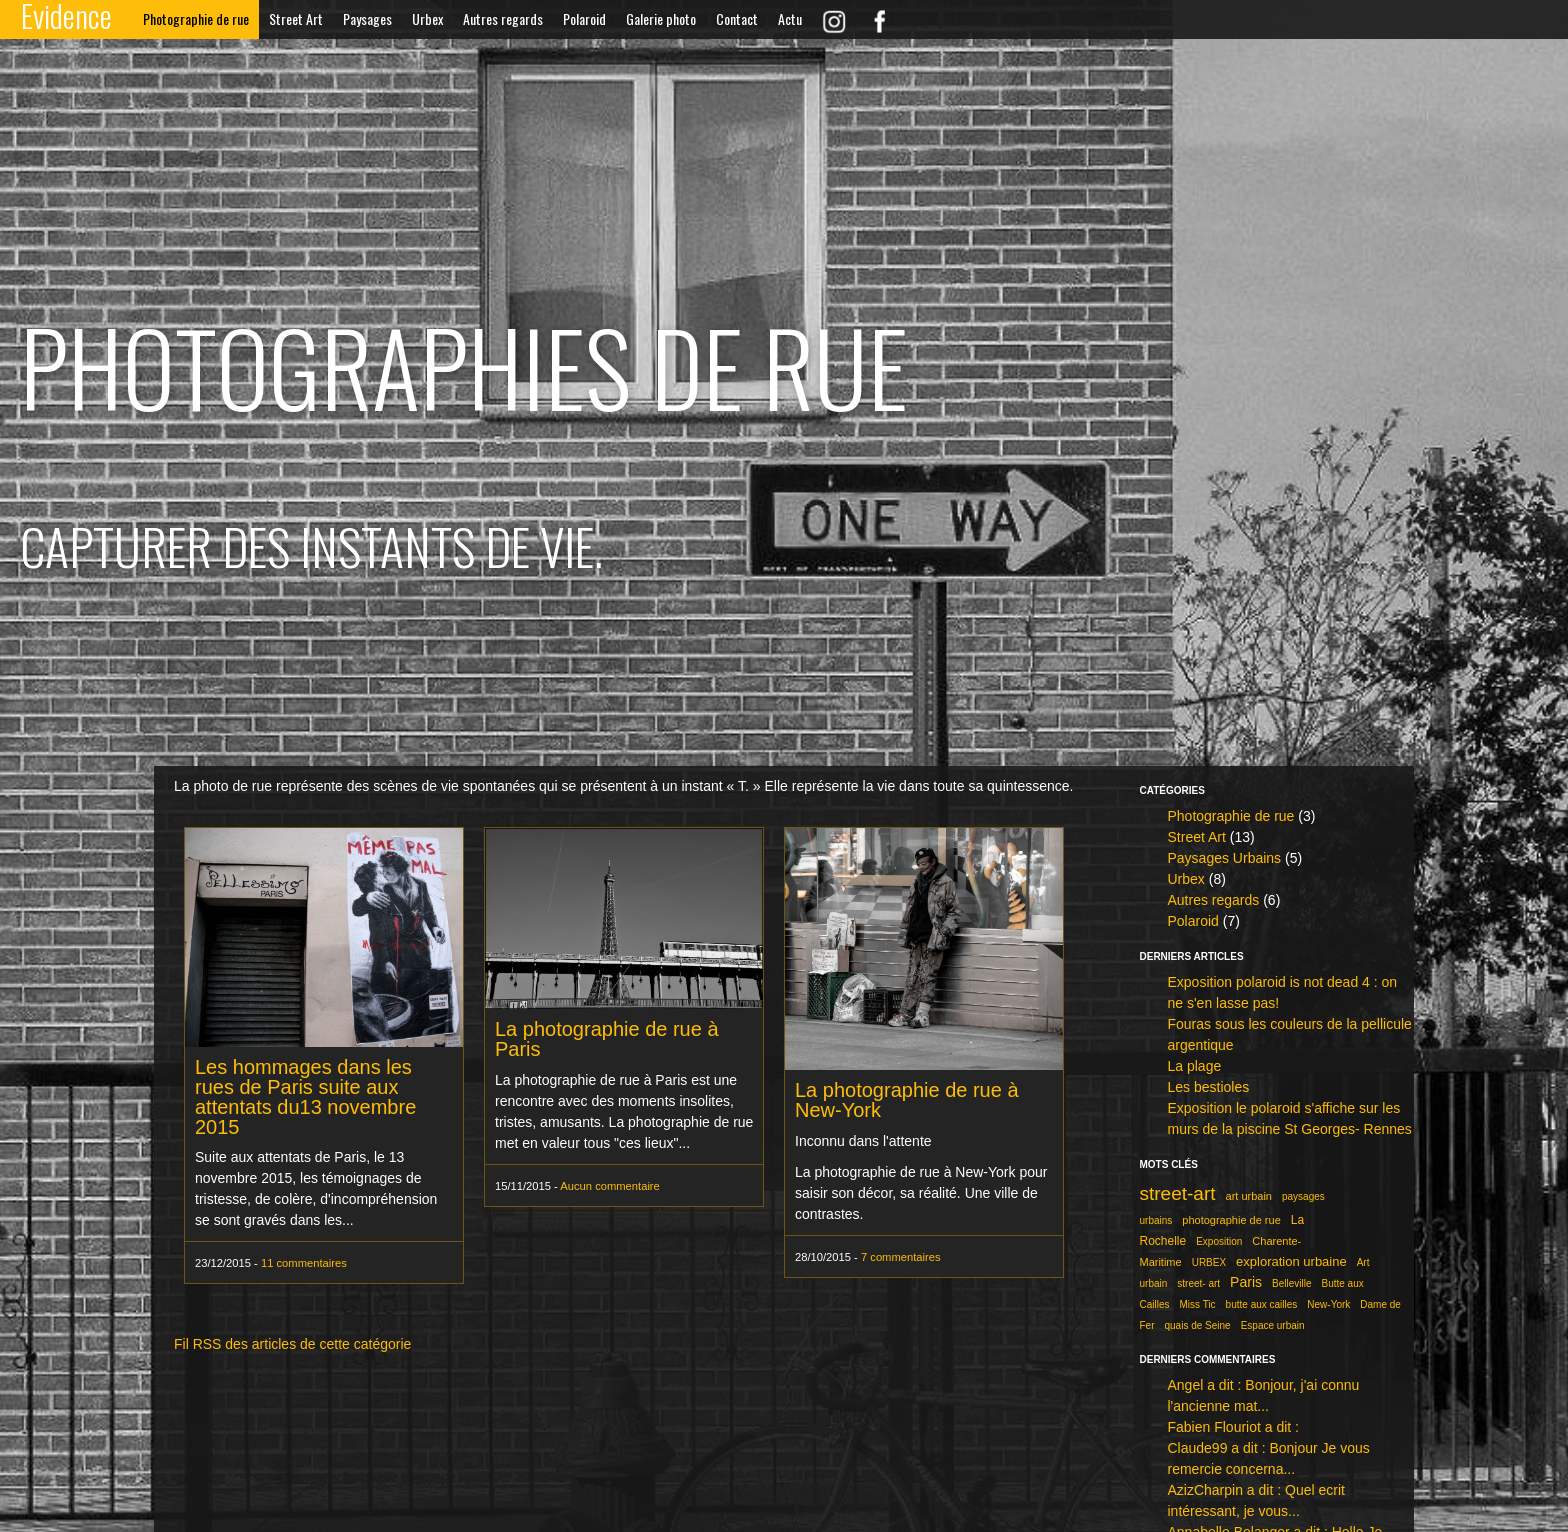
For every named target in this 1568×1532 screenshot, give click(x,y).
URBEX (1209, 1262)
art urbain (1249, 1196)
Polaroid (584, 18)
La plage (1194, 1066)
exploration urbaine (1291, 1261)
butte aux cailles (1262, 1304)
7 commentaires (901, 1257)
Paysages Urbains (1224, 858)
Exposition (1219, 1241)
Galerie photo (661, 18)
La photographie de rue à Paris (607, 1039)
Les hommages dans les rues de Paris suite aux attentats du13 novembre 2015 (305, 1097)
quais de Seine (1197, 1325)
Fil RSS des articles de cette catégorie (292, 1344)
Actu (790, 18)
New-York (1328, 1304)
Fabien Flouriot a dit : (1233, 1427)
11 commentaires (304, 1263)
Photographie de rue (196, 18)
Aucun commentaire (610, 1186)
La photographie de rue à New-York (907, 1100)
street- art (1198, 1283)
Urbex (427, 18)
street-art (1177, 1193)
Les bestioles (1208, 1087)
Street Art (296, 18)
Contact (737, 18)
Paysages (367, 18)
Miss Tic (1198, 1304)
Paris (1246, 1282)
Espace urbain (1273, 1325)
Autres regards (503, 18)
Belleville (1291, 1283)
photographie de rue (1231, 1220)
